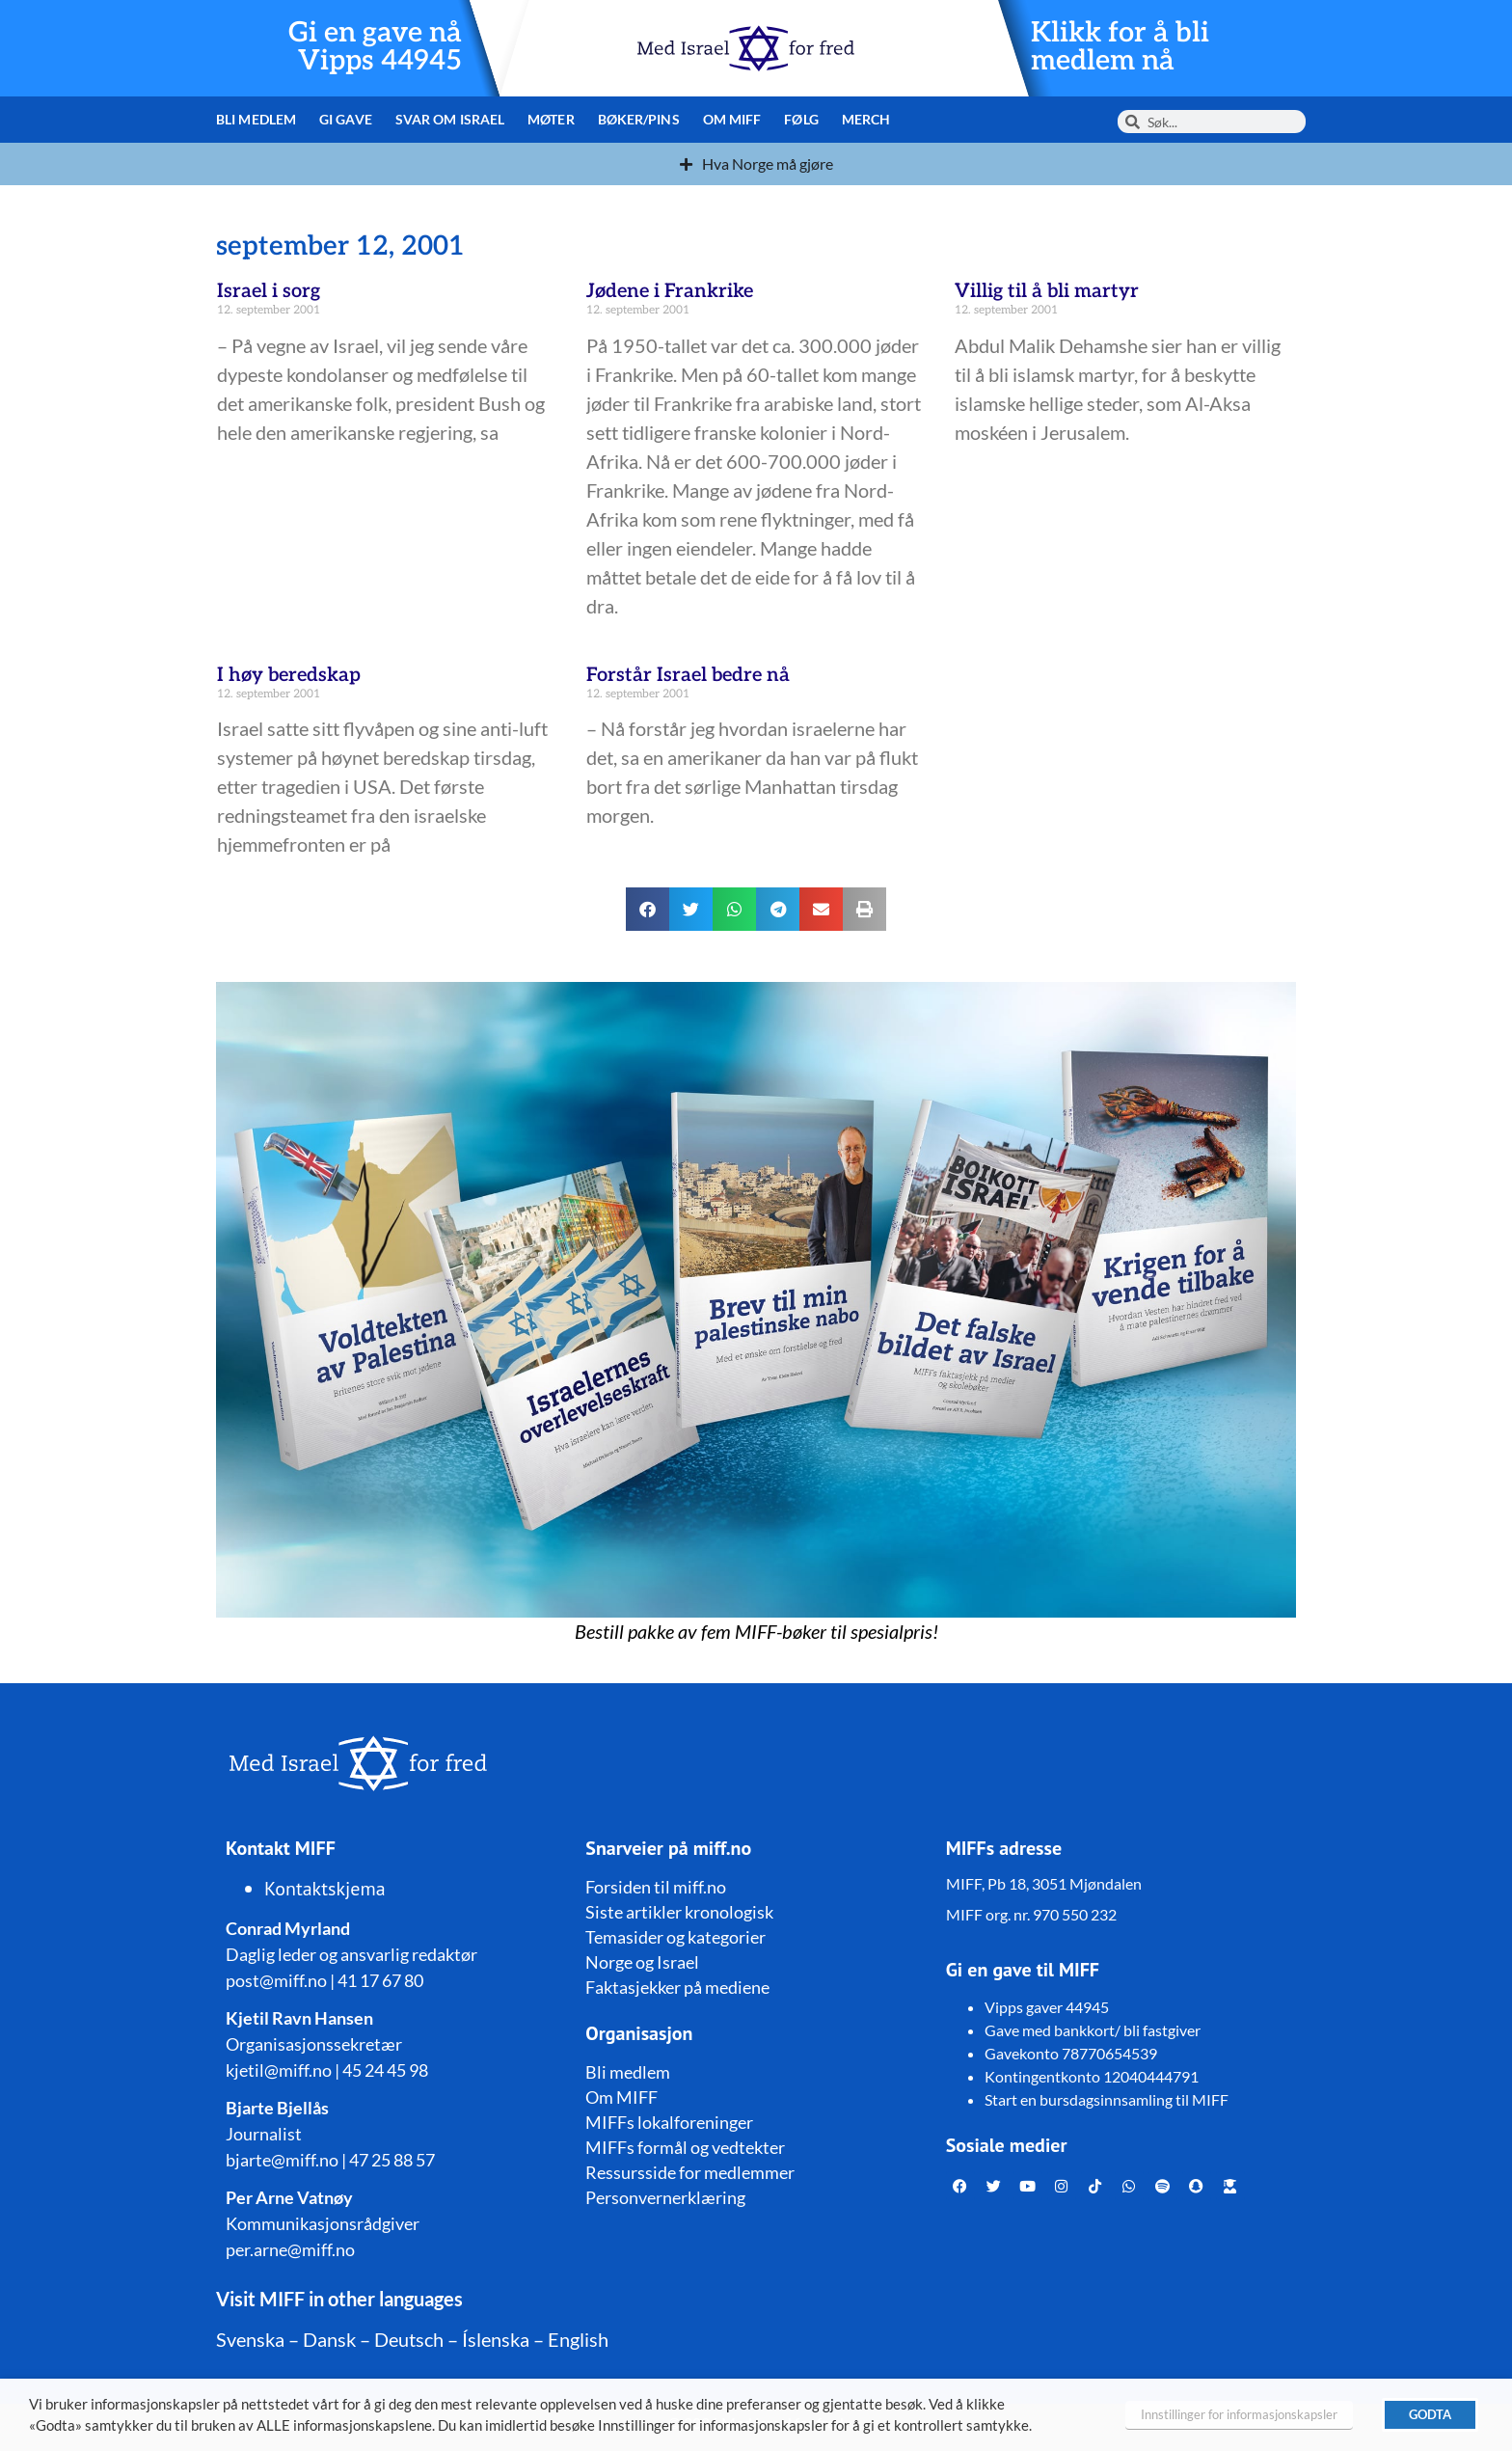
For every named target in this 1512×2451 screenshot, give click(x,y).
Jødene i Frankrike (669, 291)
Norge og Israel (642, 1962)
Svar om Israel (449, 119)
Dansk (329, 2339)
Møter (551, 119)
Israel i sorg (268, 291)
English (578, 2339)
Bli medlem (256, 119)
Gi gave (345, 119)
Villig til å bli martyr (1047, 291)
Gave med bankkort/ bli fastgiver (1093, 2030)
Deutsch (409, 2339)
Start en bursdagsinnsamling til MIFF (1106, 2099)
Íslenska (495, 2339)
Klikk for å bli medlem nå (1120, 47)
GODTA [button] (1430, 2414)
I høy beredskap (289, 675)
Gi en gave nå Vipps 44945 (375, 47)
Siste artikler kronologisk (679, 1911)
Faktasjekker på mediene (677, 1987)
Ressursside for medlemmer (690, 2172)
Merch (866, 119)
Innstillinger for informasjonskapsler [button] (1239, 2414)
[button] (647, 909)
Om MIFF (732, 119)
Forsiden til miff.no (655, 1886)
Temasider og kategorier (675, 1936)
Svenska (250, 2339)
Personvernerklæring (665, 2197)
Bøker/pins (639, 119)
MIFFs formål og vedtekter (685, 2147)
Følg (801, 119)
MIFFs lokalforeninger (669, 2122)
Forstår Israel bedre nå (688, 675)
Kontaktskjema (325, 1888)
